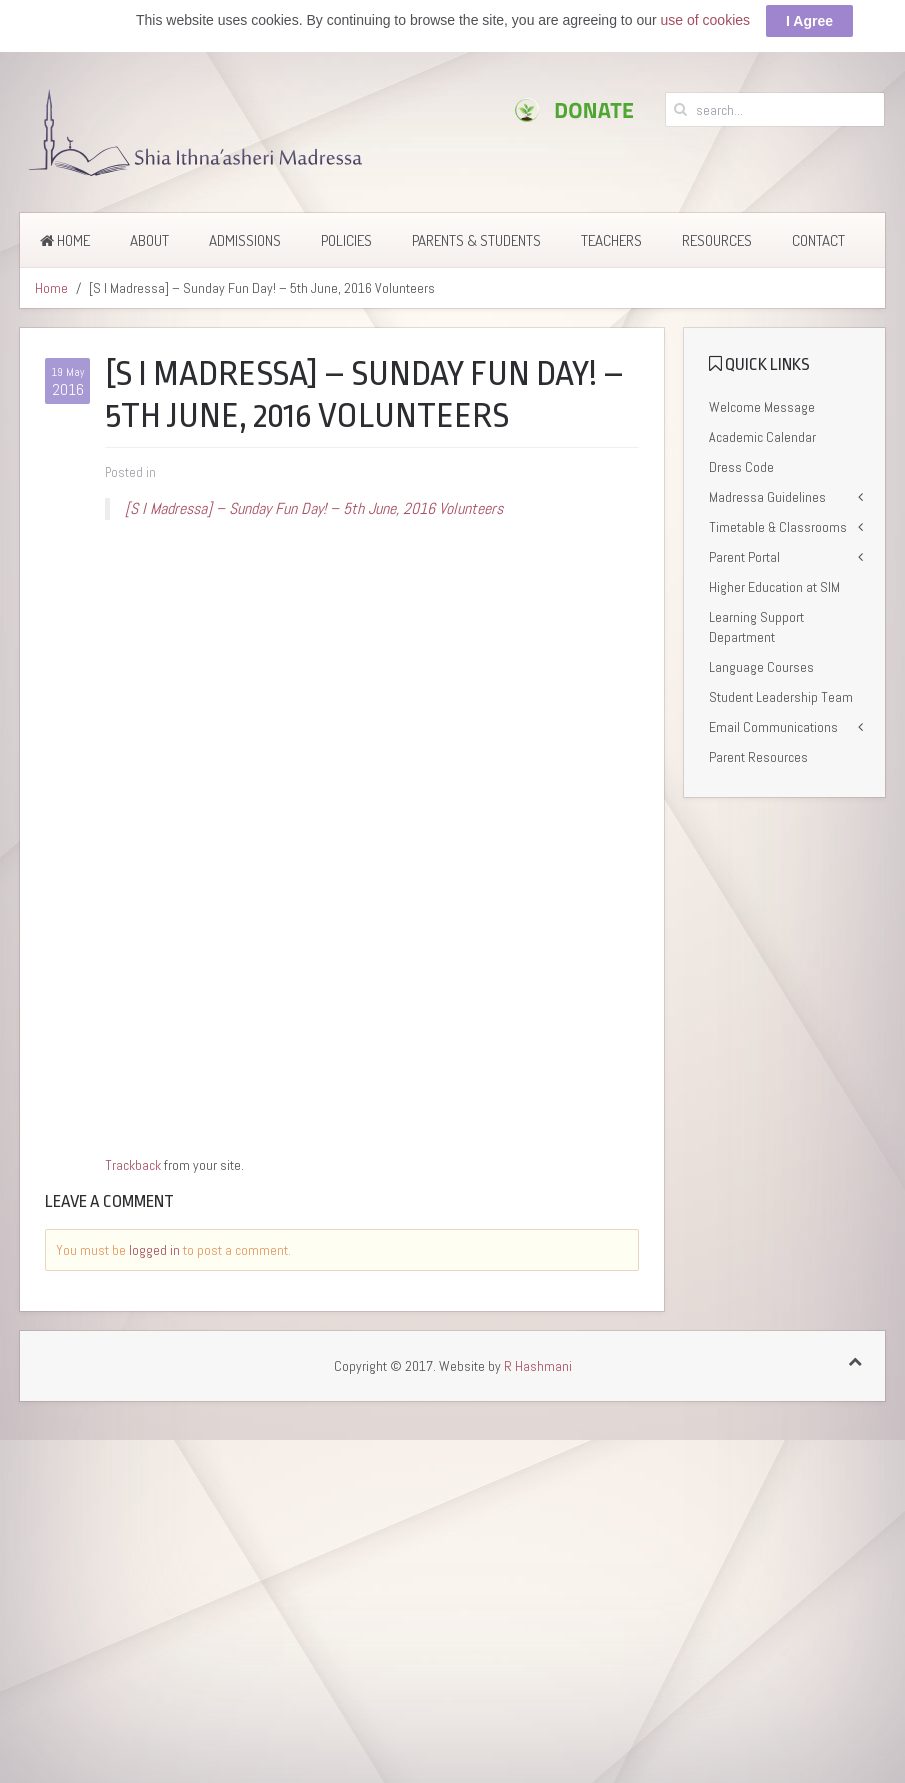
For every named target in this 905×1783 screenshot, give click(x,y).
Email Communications (773, 727)
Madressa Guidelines (767, 497)
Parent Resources (758, 757)
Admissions (245, 240)
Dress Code (741, 467)
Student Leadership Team (781, 697)
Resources (717, 240)
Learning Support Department (756, 627)
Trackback (133, 1165)
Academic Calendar (762, 437)
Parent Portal (744, 557)
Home (65, 240)
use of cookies (706, 20)
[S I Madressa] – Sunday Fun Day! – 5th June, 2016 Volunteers (314, 508)
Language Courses (761, 667)
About (149, 240)
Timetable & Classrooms (778, 527)
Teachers (611, 240)
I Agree (809, 21)
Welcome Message (762, 407)
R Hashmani (538, 1366)
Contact (818, 240)
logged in (154, 1250)
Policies (346, 240)
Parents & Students (476, 240)
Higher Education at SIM (774, 587)
